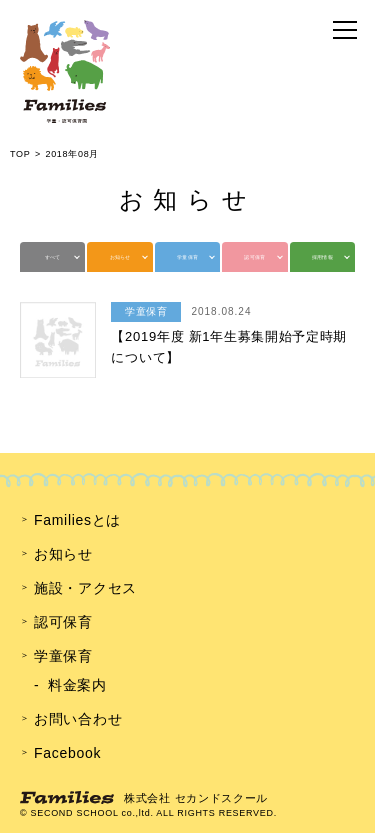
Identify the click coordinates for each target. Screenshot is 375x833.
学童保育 (187, 257)
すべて (53, 257)
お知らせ (120, 257)
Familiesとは (77, 520)
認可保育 (254, 257)
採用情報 (322, 257)
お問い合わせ (78, 719)
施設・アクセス (85, 588)
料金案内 (77, 685)
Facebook (67, 753)
